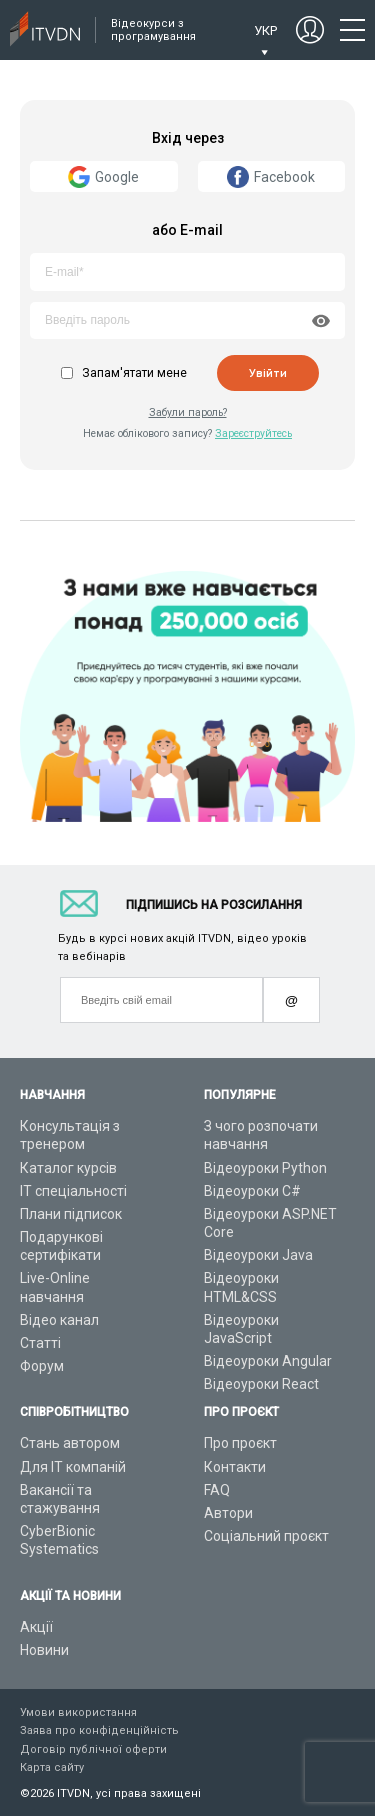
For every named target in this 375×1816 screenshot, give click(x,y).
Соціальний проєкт (266, 1536)
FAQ (217, 1490)
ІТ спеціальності (73, 1191)
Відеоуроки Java (258, 1255)
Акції (36, 1627)
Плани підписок (71, 1214)
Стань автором (70, 1443)
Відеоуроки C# (252, 1191)
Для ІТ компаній (73, 1467)
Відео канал (59, 1320)
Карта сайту (52, 1767)
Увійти (268, 373)
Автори (228, 1513)
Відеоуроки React (261, 1384)
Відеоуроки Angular (268, 1361)
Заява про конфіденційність (99, 1730)
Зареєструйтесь (253, 433)
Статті (40, 1343)
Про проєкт (240, 1443)
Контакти (235, 1467)
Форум (42, 1366)
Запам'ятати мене (134, 373)
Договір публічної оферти (93, 1749)
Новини (44, 1650)
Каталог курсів (68, 1168)
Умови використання (78, 1712)
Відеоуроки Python (265, 1168)
